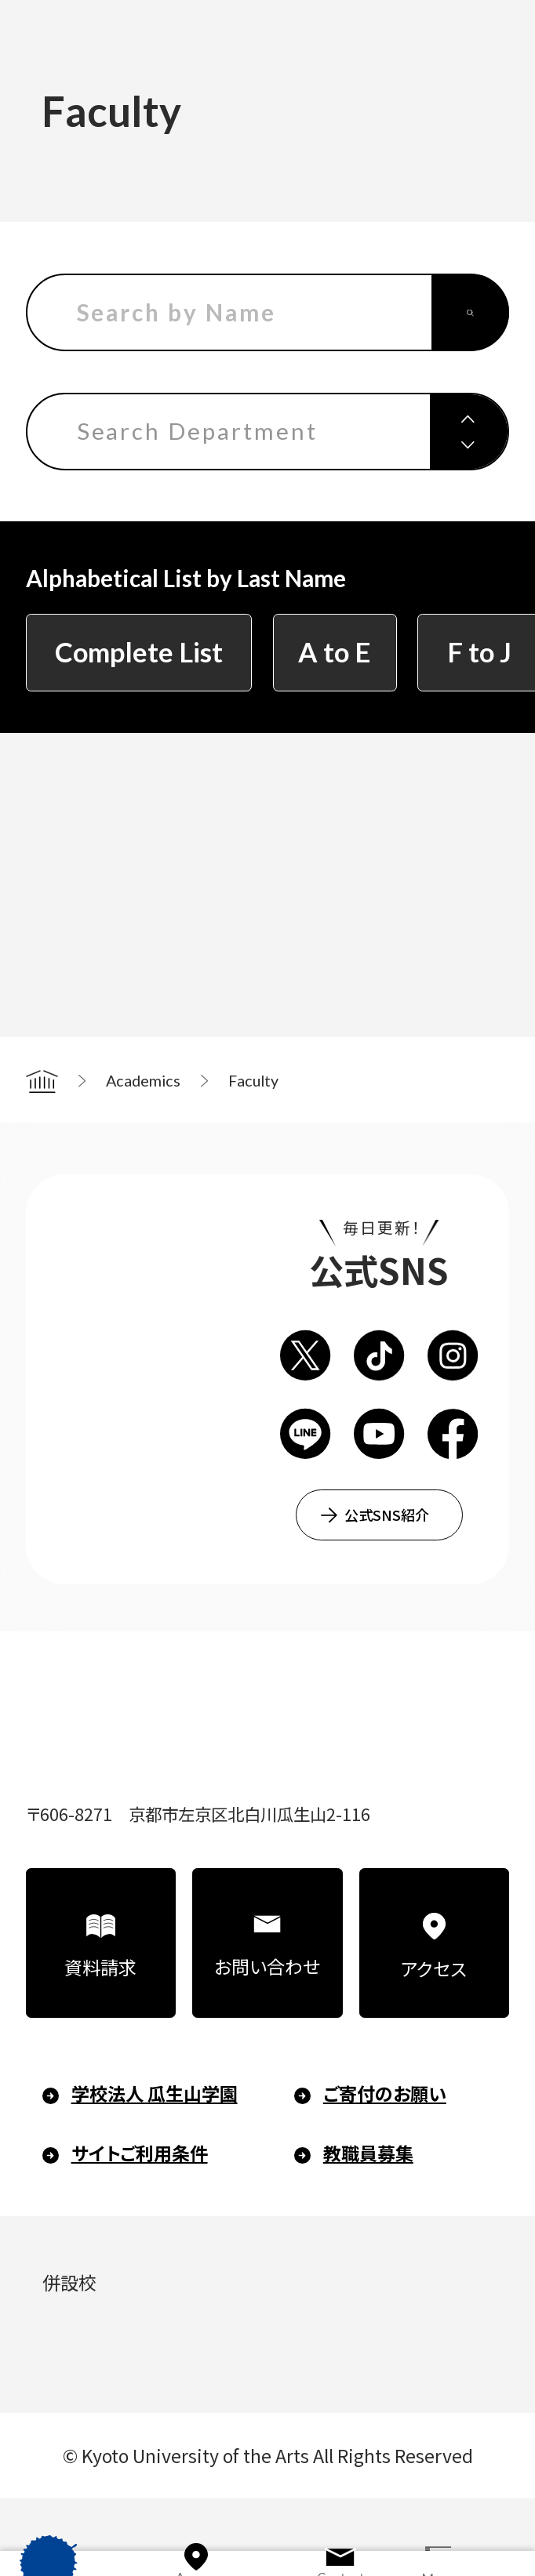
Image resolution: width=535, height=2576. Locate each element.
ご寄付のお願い (384, 2093)
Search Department (197, 430)
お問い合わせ (267, 1966)
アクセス (434, 1968)
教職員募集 (368, 2152)
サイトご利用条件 (139, 2152)
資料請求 (100, 1967)
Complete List (139, 652)
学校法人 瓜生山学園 (154, 2093)
